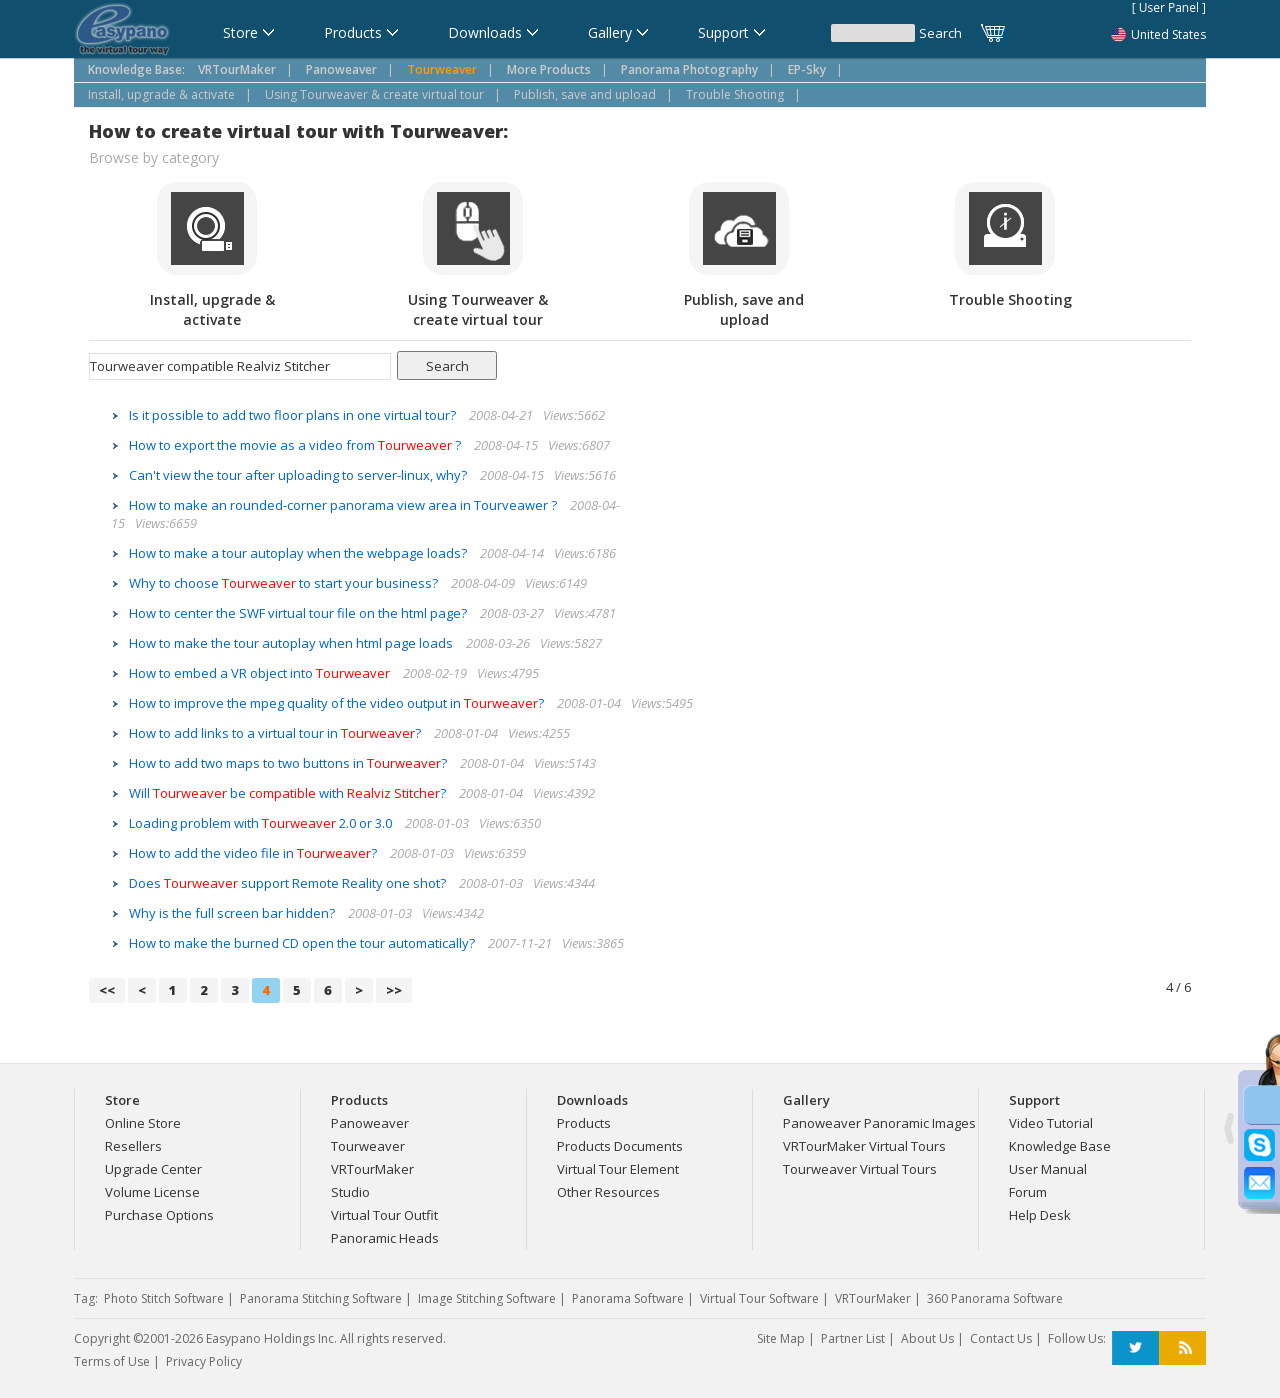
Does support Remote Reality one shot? (289, 883)
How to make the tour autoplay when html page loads (292, 643)
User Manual (1048, 1169)
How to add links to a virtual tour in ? (276, 733)
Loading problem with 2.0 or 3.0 (262, 823)
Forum (1028, 1192)
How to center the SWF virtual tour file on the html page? (299, 613)
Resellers (133, 1146)
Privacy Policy (204, 1361)
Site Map (781, 1338)
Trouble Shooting (735, 94)
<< (107, 990)
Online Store (143, 1123)
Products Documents (620, 1146)
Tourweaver (368, 1146)
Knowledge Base (1060, 1146)
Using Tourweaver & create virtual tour (374, 94)
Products (584, 1123)
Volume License (152, 1192)
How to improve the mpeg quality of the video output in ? (338, 703)
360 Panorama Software (995, 1298)
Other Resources (608, 1192)
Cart (994, 33)
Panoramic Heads (385, 1238)
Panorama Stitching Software (321, 1298)
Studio (350, 1192)
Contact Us (1001, 1338)
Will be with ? (289, 793)
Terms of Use (112, 1361)
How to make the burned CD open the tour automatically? (303, 943)
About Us (927, 1338)
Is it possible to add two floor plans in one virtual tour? (294, 415)
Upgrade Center (153, 1169)
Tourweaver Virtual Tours (860, 1169)
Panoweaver (370, 1123)
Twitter (1135, 1348)
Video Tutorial (1051, 1123)
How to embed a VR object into (261, 673)
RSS (1182, 1348)
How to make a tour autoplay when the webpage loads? (299, 553)
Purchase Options (159, 1215)
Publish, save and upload (585, 94)
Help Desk (1040, 1215)
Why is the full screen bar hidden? (233, 913)
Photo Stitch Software (164, 1298)
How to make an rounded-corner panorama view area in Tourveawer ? (344, 505)
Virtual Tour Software (759, 1298)
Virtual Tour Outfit (384, 1215)
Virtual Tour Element (618, 1169)
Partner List (853, 1338)
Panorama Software (628, 1298)
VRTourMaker (372, 1169)
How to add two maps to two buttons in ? (289, 763)
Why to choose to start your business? (285, 583)
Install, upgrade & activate (161, 94)
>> (394, 990)
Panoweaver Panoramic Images (879, 1123)
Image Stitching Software (487, 1298)
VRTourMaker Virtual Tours (864, 1146)
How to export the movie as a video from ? (296, 445)
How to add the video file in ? (254, 853)
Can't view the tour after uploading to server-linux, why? (299, 475)
